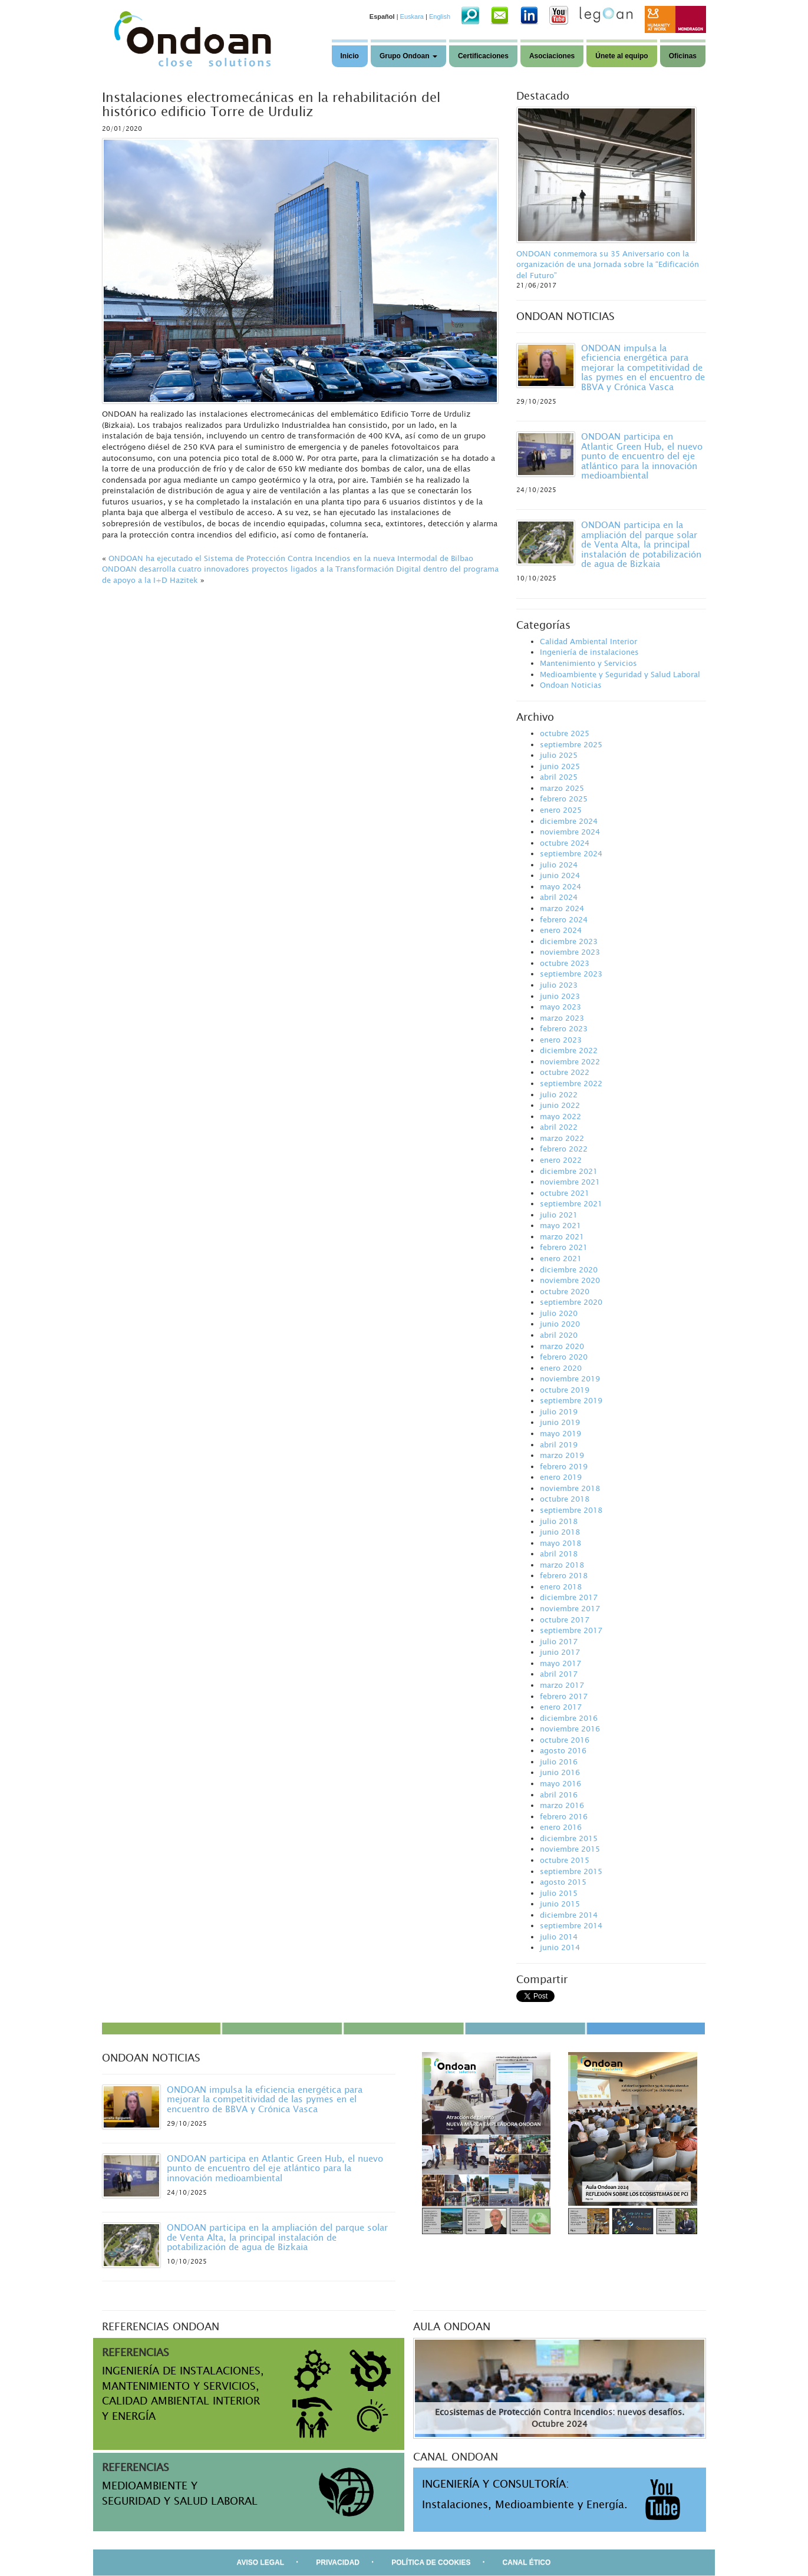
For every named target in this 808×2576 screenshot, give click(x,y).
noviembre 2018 (570, 1488)
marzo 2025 (562, 788)
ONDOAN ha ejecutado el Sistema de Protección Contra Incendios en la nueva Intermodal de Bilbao (290, 558)
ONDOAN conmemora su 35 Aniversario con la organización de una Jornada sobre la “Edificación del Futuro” (607, 264)
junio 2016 (560, 1772)
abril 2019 (559, 1444)
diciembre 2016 (569, 1718)
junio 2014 (560, 1947)
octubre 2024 (564, 842)
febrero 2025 (564, 798)
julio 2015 (559, 1893)
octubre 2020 (564, 1291)
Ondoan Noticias (571, 685)
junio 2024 (560, 875)
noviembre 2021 (570, 1181)
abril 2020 (559, 1335)
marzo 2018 (562, 1564)
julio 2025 (559, 755)
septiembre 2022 (571, 1083)
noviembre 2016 (570, 1728)
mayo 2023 (560, 1006)
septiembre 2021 (571, 1203)
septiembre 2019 (571, 1400)
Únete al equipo (621, 56)
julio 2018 (559, 1521)
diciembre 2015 (569, 1838)
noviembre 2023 (570, 951)
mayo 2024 (560, 886)
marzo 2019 (562, 1455)
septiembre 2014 (571, 1925)
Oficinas (683, 56)
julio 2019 (559, 1411)
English (439, 16)
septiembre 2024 (571, 853)
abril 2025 (559, 776)
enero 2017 (561, 1706)
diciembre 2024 (569, 821)
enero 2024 (561, 930)
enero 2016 (561, 1827)
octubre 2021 (564, 1193)
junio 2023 (560, 996)
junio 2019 (560, 1422)
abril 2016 (559, 1794)
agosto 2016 (563, 1750)
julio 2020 (559, 1313)
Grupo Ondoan (408, 56)
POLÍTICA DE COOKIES (430, 2562)
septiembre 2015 (571, 1871)
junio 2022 (560, 1105)
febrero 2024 (564, 919)
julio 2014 (559, 1936)
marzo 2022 (562, 1138)
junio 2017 (560, 1652)
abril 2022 (559, 1127)
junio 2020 (560, 1323)
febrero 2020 (564, 1356)
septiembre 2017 (571, 1630)
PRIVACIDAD (338, 2562)
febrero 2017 (564, 1696)
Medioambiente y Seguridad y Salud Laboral (620, 674)
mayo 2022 (560, 1116)
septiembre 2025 (571, 744)
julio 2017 (559, 1641)
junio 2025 (560, 766)
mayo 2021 (560, 1225)
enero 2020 (561, 1368)
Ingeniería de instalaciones (589, 652)
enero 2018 (561, 1586)
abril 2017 (559, 1673)
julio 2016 (559, 1761)
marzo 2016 (562, 1805)
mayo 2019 (560, 1433)
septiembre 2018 (571, 1510)
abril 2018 (559, 1553)
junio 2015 (560, 1903)
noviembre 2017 (570, 1608)
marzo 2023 (562, 1018)
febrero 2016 (564, 1816)
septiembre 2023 (571, 973)
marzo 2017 (562, 1685)
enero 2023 (561, 1039)
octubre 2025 (564, 733)
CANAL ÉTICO (527, 2562)
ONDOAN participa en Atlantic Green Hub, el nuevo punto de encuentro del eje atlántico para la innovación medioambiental (642, 455)
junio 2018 (560, 1531)
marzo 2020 (562, 1346)
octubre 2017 (564, 1619)
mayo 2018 (560, 1543)
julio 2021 (559, 1214)
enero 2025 (561, 809)
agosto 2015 (563, 1881)
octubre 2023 (564, 963)
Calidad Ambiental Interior (588, 641)
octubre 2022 (564, 1072)
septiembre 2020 (571, 1302)
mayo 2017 (560, 1663)
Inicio (350, 56)
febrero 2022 (564, 1148)
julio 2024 (559, 864)
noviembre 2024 (570, 831)
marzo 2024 (562, 908)
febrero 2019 (564, 1466)
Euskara (412, 16)
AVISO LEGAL (260, 2562)
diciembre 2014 (569, 1914)
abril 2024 (559, 897)
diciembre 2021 (569, 1171)
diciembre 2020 (569, 1269)
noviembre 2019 (570, 1378)
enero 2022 (561, 1160)
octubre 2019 (564, 1389)
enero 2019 (561, 1477)
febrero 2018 (564, 1575)
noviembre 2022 (570, 1061)
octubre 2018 (564, 1498)
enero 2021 (561, 1258)
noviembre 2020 (570, 1280)
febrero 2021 (564, 1247)
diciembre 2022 (569, 1050)
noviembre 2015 (570, 1848)
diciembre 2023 (569, 941)
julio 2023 (559, 984)
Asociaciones (552, 56)
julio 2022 (559, 1094)
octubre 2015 (564, 1860)
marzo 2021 (562, 1236)
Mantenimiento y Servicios (588, 663)
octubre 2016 (564, 1739)
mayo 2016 (560, 1783)
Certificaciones (483, 56)
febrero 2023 (564, 1028)
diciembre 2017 (569, 1597)
